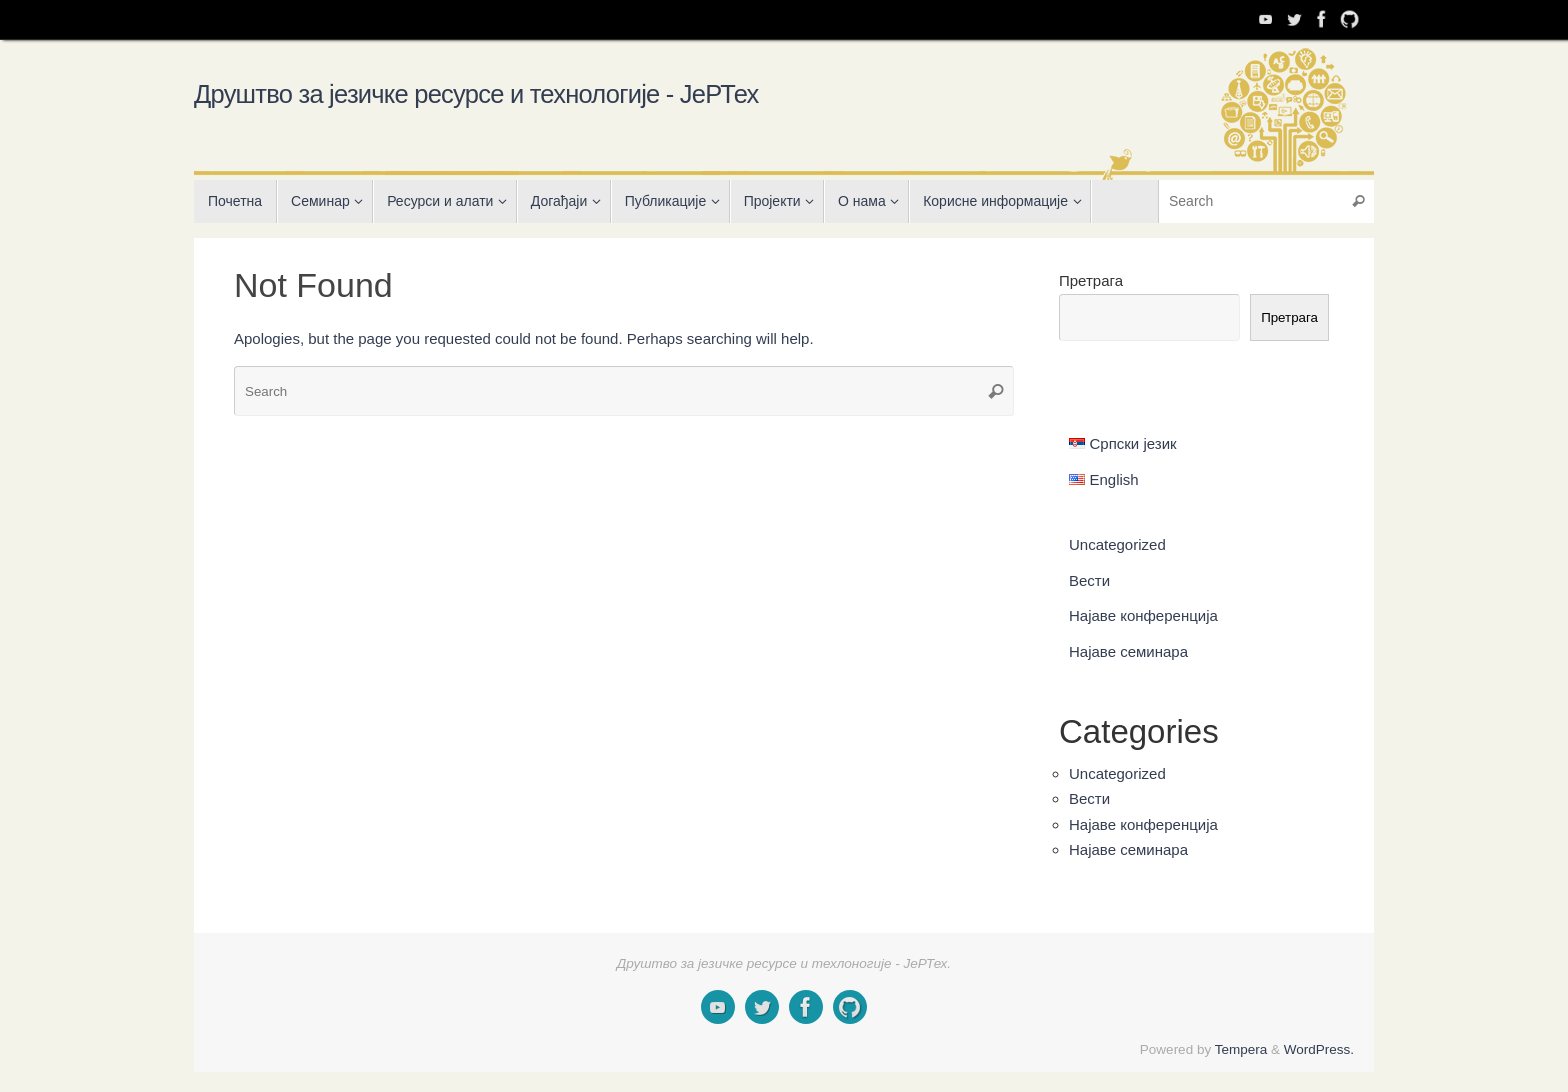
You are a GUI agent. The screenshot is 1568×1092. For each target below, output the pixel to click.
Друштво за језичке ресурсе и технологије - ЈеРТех (476, 94)
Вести (1089, 580)
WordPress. (1319, 1049)
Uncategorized (1117, 544)
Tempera (1241, 1049)
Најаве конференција (1143, 615)
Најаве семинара (1128, 651)
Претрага (1091, 280)
